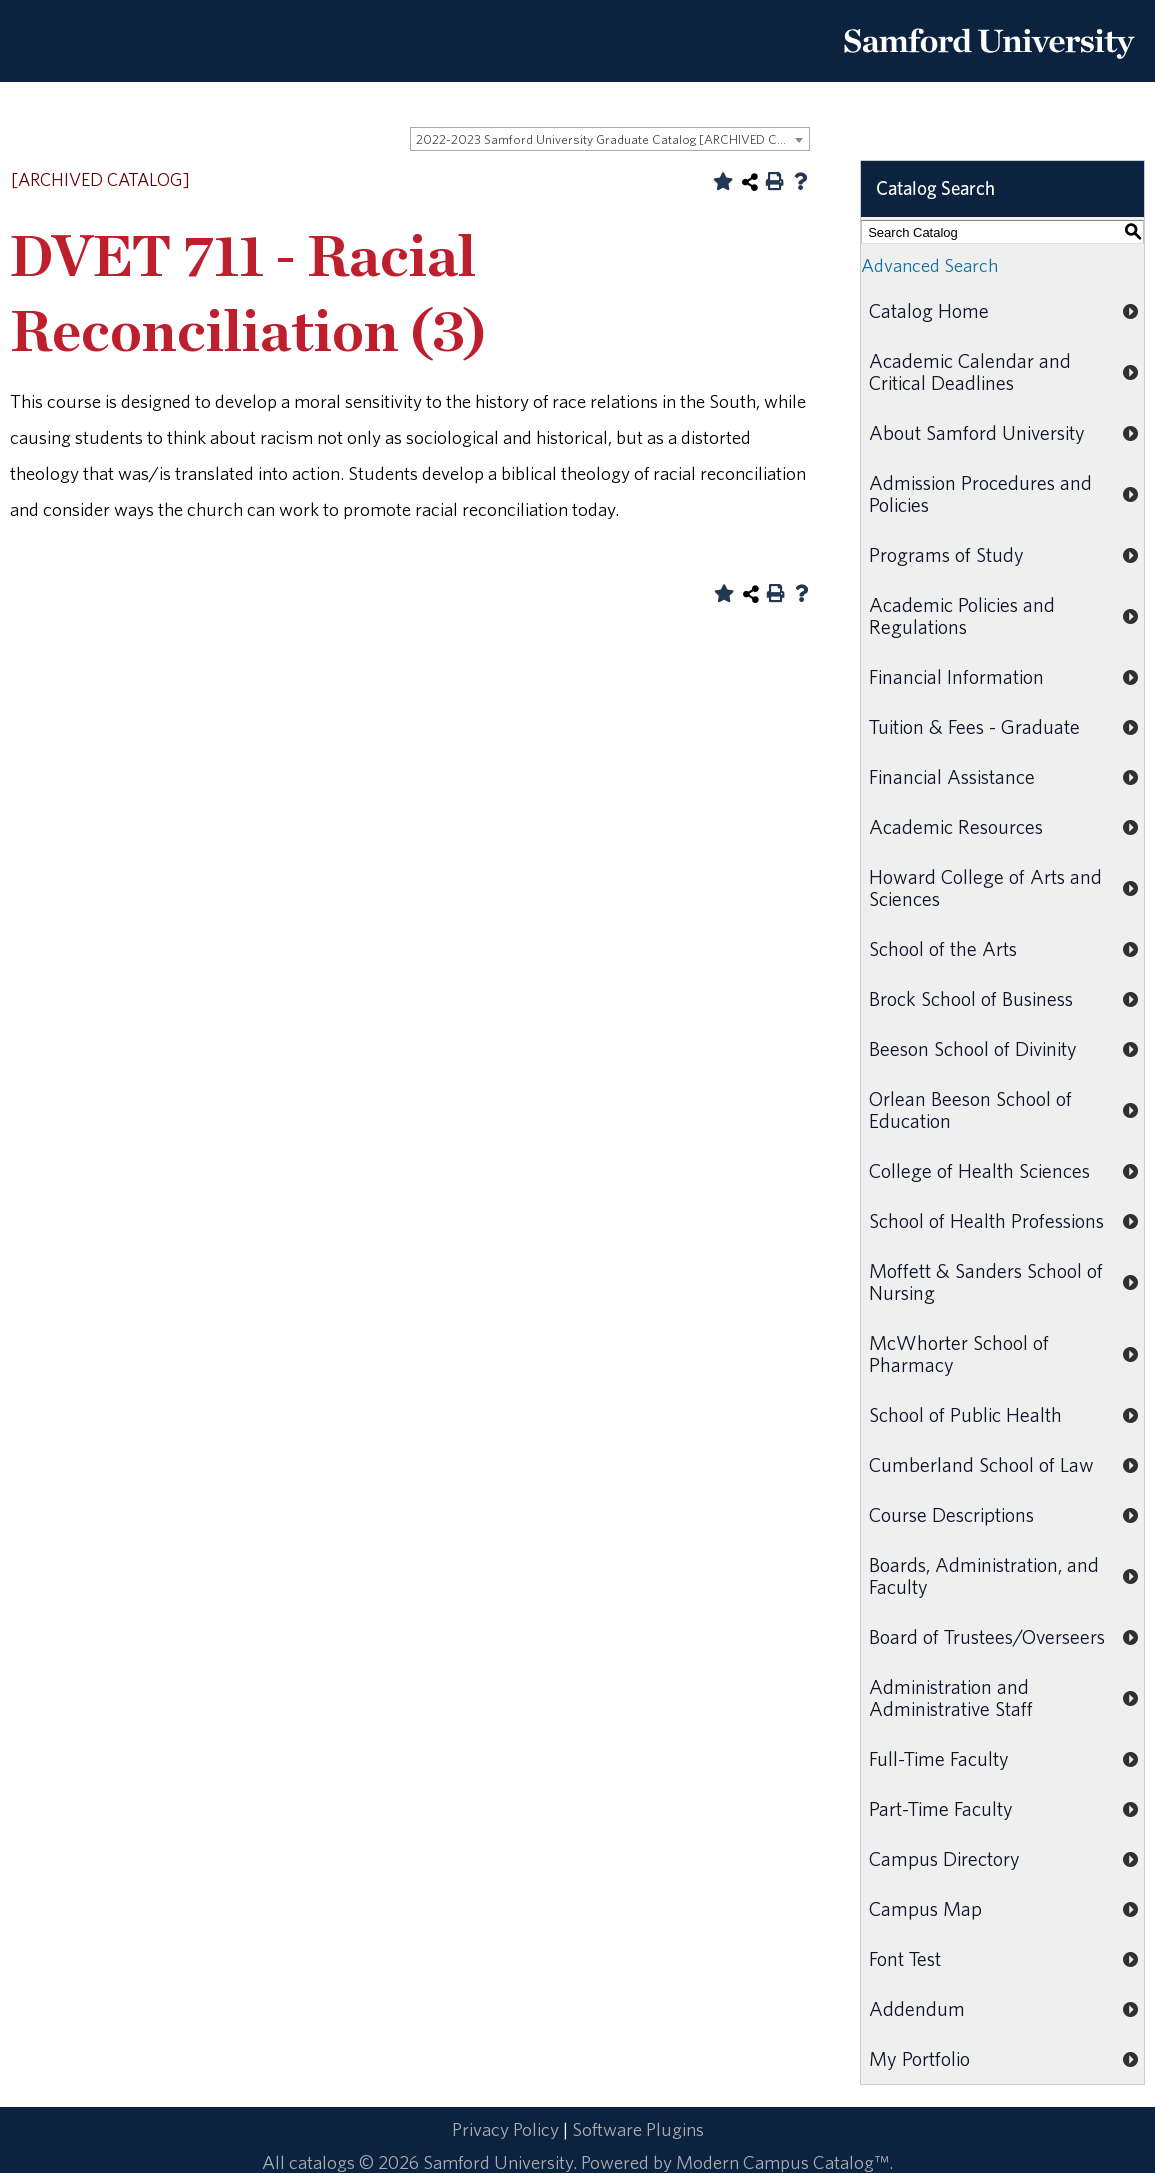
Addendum (917, 2008)
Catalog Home (929, 310)
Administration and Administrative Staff (951, 1697)
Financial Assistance (952, 776)
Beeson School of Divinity (973, 1048)
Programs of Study (946, 554)
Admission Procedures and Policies (980, 493)
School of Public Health (965, 1414)
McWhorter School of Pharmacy (959, 1353)
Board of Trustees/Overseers (987, 1636)
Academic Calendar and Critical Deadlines (970, 371)
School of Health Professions (986, 1220)
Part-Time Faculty (941, 1808)
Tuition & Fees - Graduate (974, 726)
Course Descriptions (951, 1514)
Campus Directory (944, 1858)
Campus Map (925, 1908)
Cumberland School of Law (981, 1464)
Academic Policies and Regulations (962, 615)
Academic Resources (956, 826)
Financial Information (956, 676)
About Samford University (977, 432)
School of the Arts (943, 948)
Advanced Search (929, 265)
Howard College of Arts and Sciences (985, 887)
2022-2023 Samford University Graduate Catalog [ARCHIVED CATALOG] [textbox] (612, 139)
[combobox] (610, 139)
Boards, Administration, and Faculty (984, 1575)
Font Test (905, 1958)
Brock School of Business (971, 998)
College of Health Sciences (979, 1170)
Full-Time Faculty (939, 1758)
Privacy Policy (505, 2129)
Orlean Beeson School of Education (970, 1109)
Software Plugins (638, 2129)
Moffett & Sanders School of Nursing (986, 1281)
